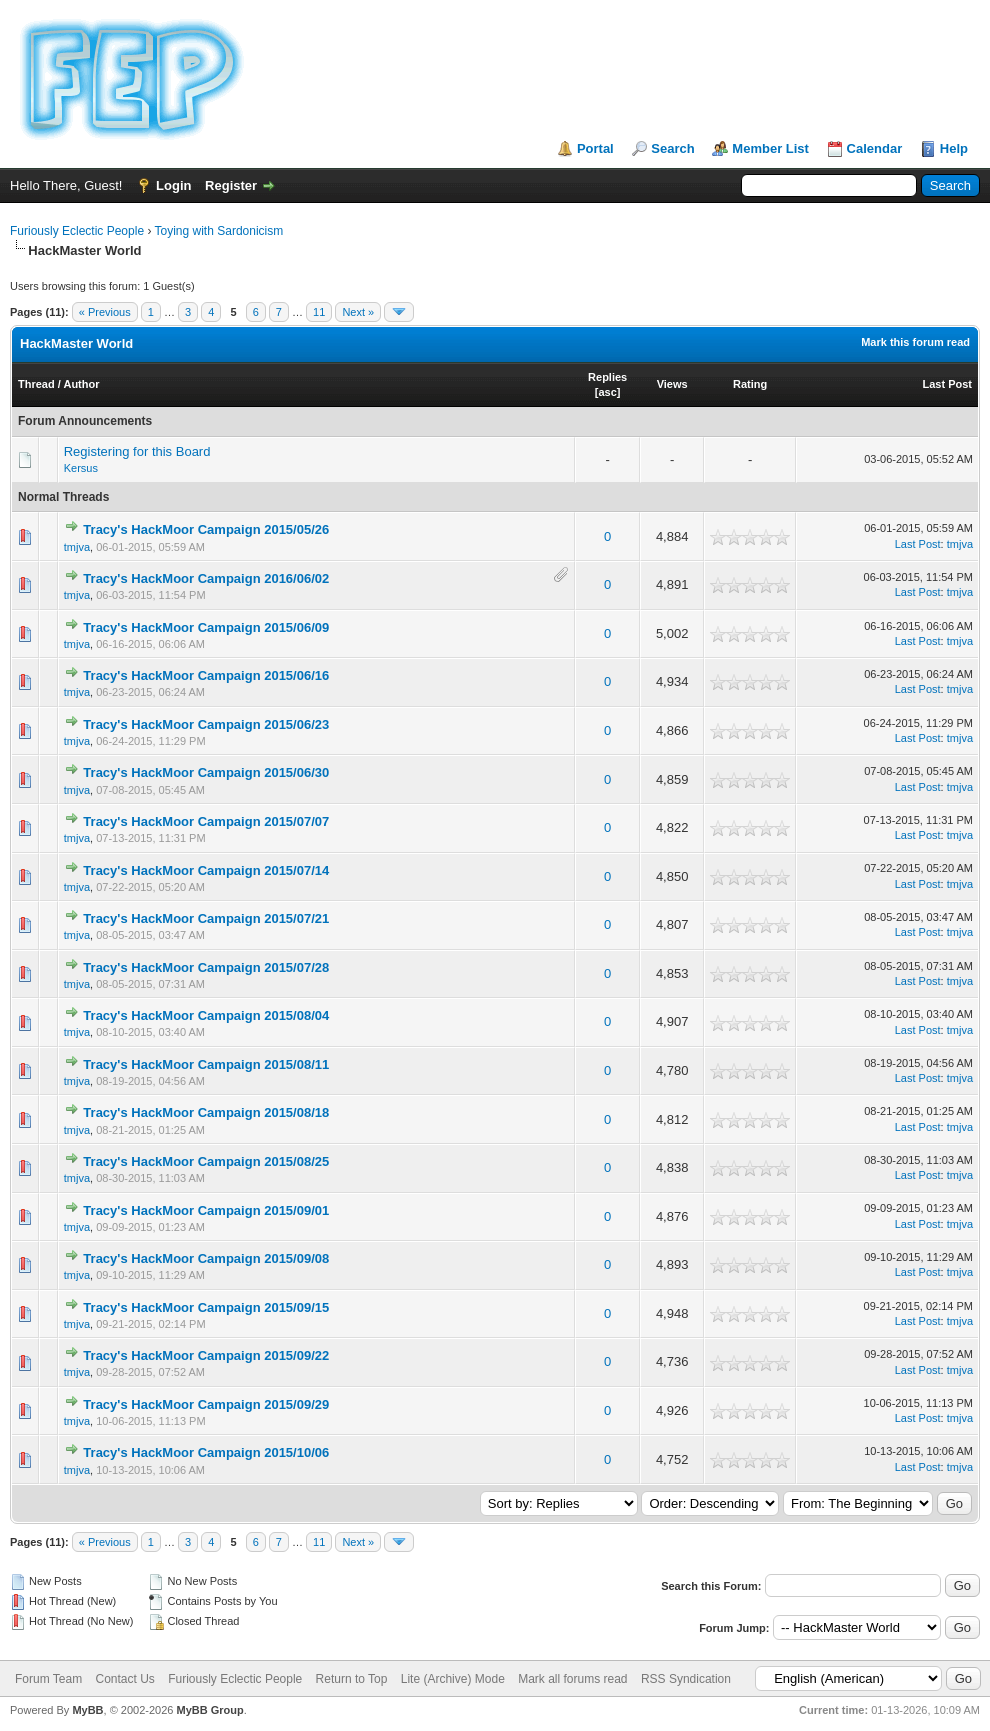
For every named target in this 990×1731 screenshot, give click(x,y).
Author (81, 384)
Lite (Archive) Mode (453, 1679)
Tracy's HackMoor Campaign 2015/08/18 (206, 1112)
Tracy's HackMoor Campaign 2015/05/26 (206, 529)
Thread (36, 384)
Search (672, 148)
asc (607, 392)
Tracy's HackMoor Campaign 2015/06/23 (206, 724)
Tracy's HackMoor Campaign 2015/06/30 (206, 772)
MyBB (87, 1710)
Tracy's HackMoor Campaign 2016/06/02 (206, 578)
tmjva (77, 547)
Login (173, 185)
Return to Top (352, 1679)
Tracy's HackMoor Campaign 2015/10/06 (206, 1452)
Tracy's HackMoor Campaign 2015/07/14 (206, 870)
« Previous (105, 312)
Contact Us (124, 1679)
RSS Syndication (686, 1679)
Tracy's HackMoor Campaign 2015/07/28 (206, 967)
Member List (770, 148)
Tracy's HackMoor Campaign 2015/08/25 (206, 1161)
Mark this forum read (915, 342)
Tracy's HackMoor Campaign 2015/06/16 (206, 675)
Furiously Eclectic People (77, 231)
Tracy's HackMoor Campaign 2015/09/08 (206, 1258)
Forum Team (48, 1679)
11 (319, 312)
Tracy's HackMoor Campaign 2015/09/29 (206, 1404)
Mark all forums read (572, 1679)
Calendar (875, 148)
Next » (358, 312)
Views (672, 384)
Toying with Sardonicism (219, 231)
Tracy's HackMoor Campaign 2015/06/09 (206, 627)
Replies (607, 377)
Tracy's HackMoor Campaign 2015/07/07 (206, 821)
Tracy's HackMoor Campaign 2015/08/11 (206, 1064)
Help (954, 148)
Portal (595, 148)
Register (231, 185)
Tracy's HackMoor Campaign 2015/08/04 (206, 1015)
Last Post (947, 384)
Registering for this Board (137, 451)
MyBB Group (209, 1710)
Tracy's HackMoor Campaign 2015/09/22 (206, 1355)
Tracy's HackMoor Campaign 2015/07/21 (206, 918)
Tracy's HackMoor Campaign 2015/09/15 (206, 1307)
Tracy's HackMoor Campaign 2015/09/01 (206, 1210)
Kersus (81, 468)
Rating (750, 384)
